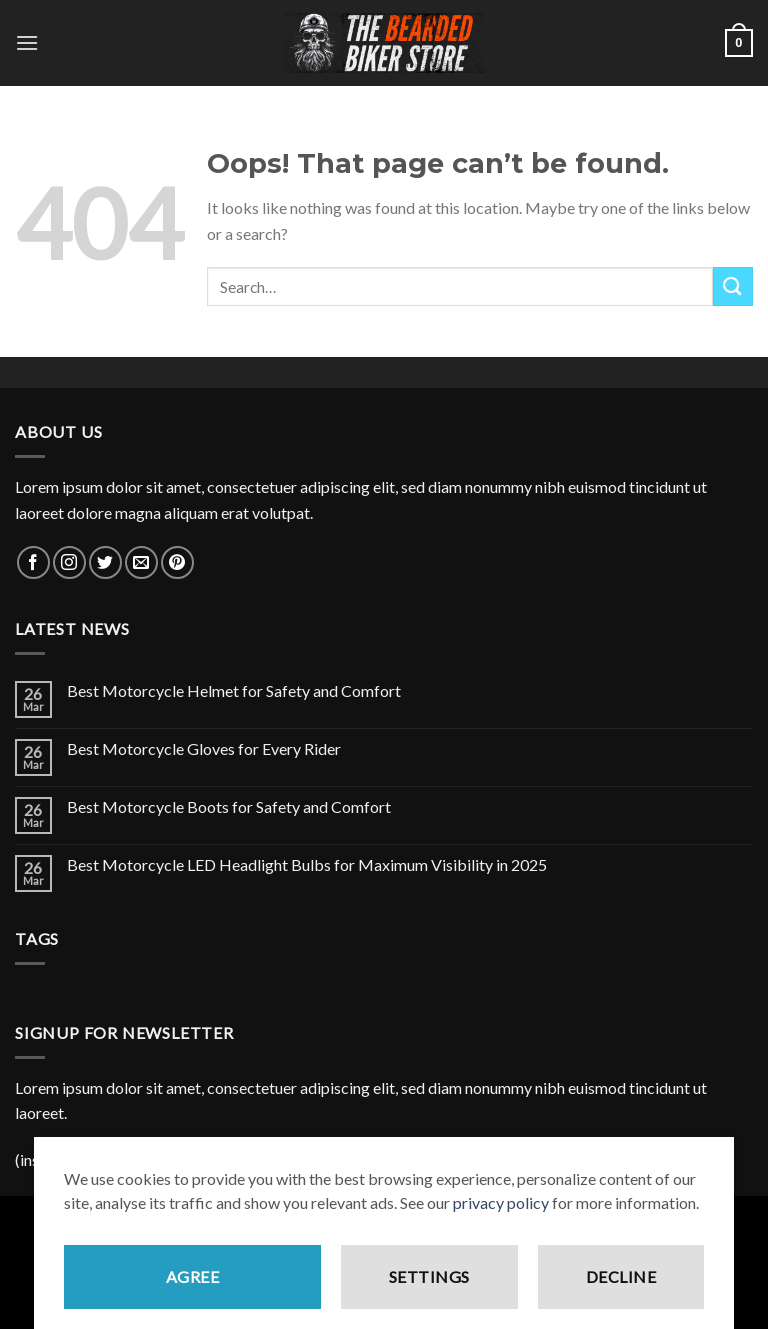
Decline (621, 1288)
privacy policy (501, 1214)
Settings (429, 1288)
